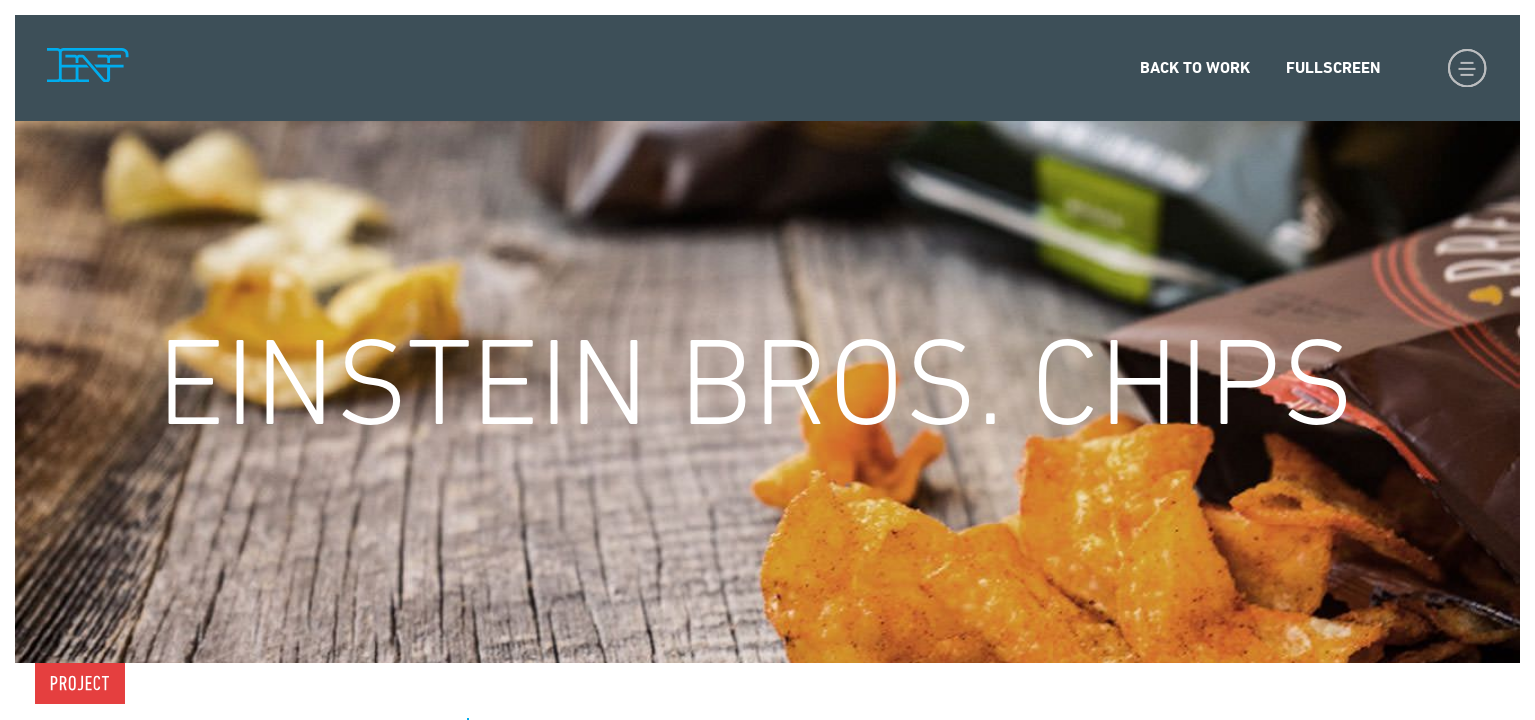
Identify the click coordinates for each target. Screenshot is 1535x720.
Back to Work (1195, 67)
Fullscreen (1333, 67)
